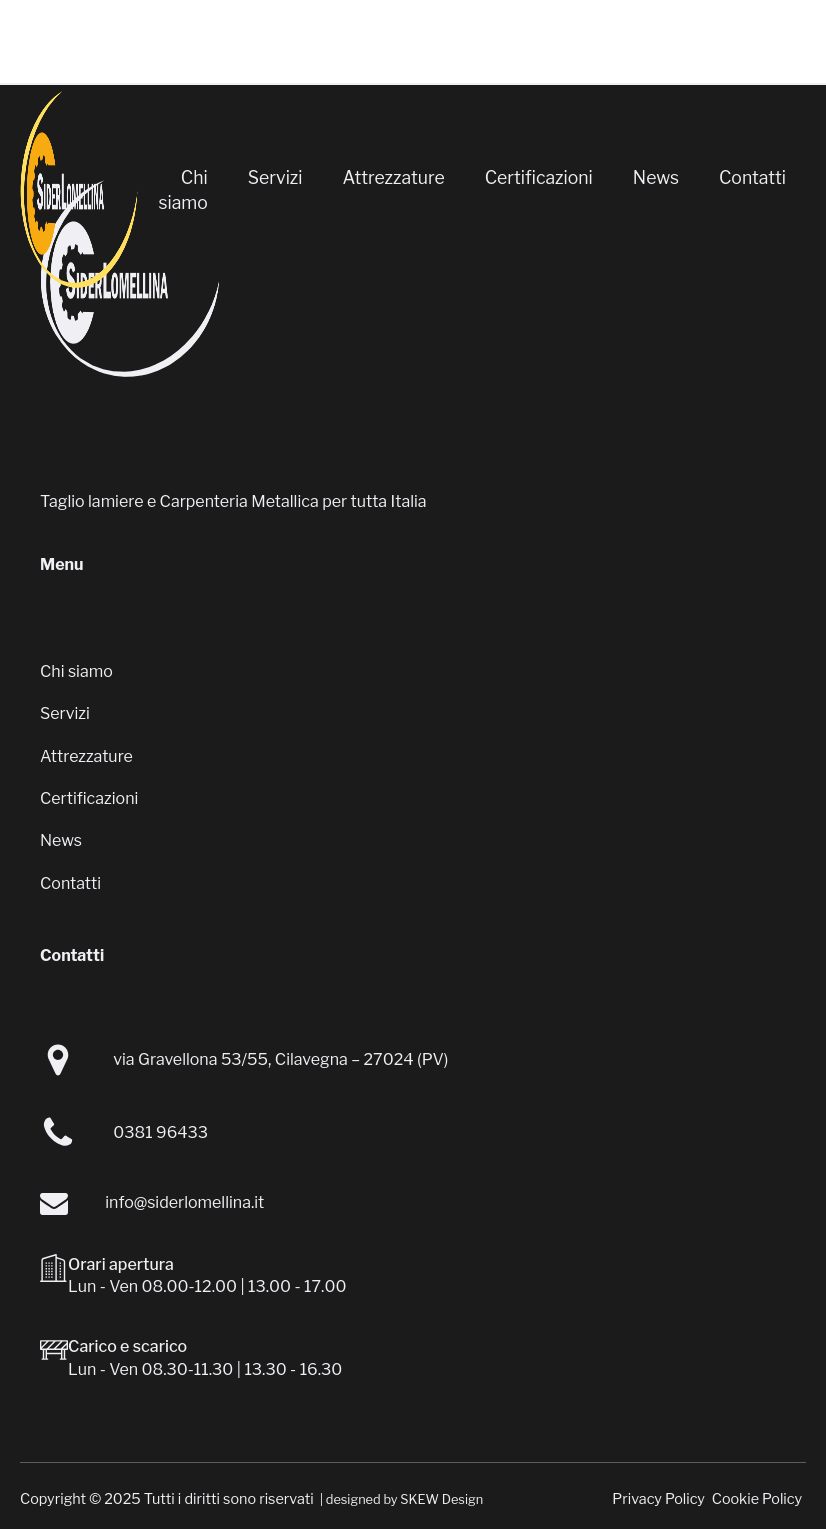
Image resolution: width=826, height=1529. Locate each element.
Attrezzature (394, 177)
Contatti (752, 177)
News (656, 177)
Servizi (275, 177)
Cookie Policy (757, 1499)
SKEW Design (441, 1499)
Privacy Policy (658, 1499)
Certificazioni (539, 177)
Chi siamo (182, 190)
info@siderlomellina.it (184, 1202)
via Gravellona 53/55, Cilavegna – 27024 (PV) (280, 1059)
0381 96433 (160, 1132)
